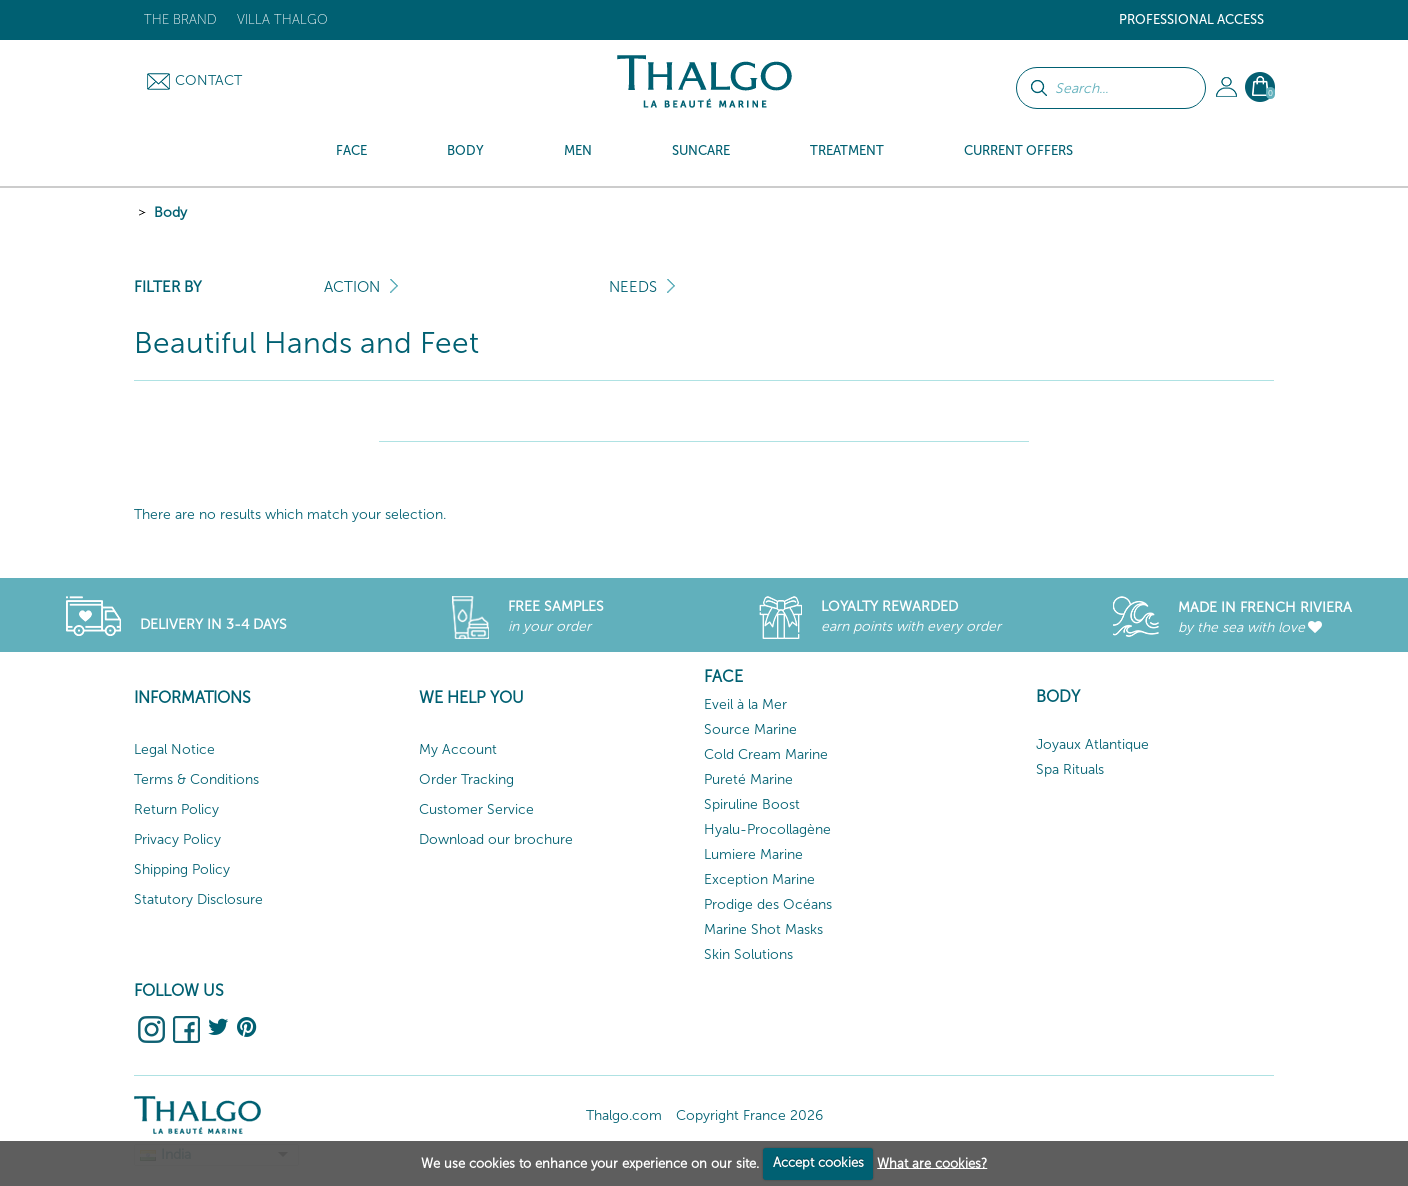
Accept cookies (818, 1162)
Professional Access (1191, 19)
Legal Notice (174, 749)
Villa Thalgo (282, 19)
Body (170, 212)
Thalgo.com (624, 1115)
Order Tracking (466, 779)
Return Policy (176, 809)
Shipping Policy (182, 869)
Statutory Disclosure (198, 899)
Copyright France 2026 (749, 1115)
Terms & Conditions (196, 779)
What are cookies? (932, 1162)
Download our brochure (496, 839)
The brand (180, 19)
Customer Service (476, 809)
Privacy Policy (177, 839)
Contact (208, 80)
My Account (458, 749)
